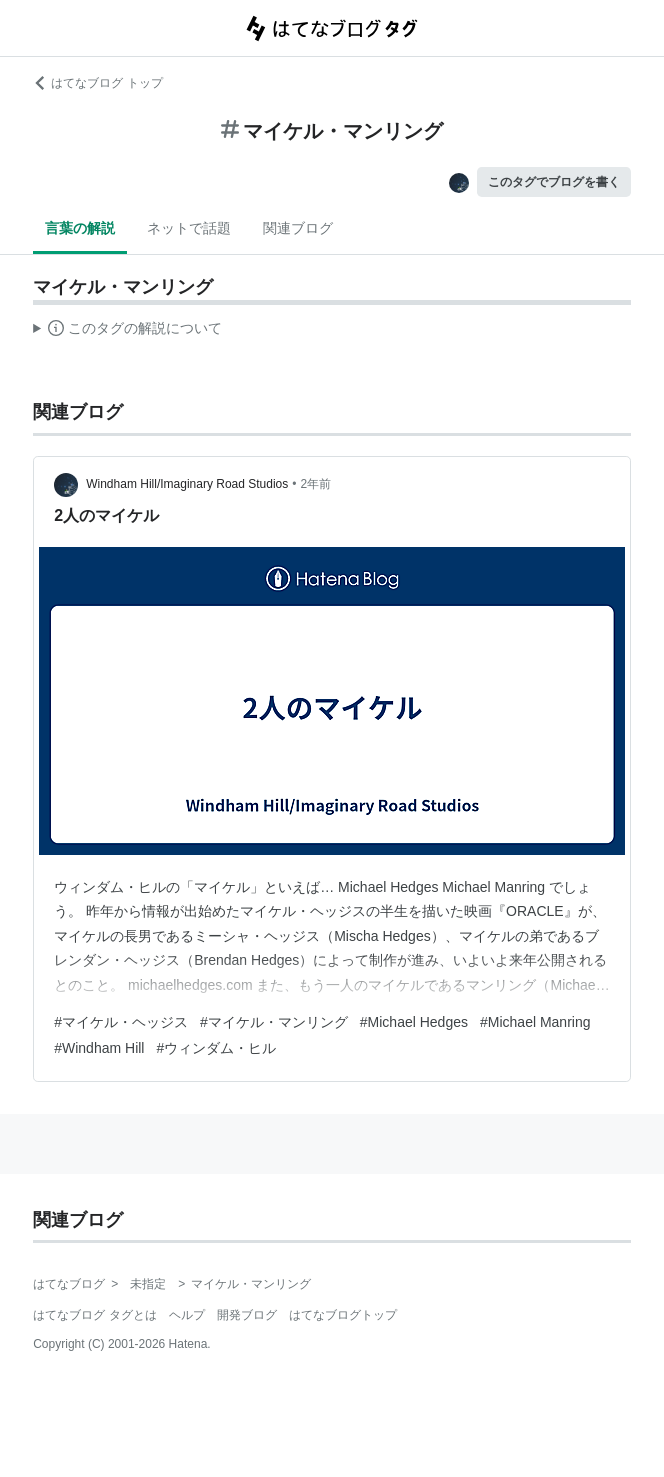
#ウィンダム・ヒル (216, 1048)
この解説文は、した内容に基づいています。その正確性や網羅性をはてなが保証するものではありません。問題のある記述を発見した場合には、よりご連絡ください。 (127, 331)
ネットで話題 (189, 228)
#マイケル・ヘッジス (121, 1022)
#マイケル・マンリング (274, 1022)
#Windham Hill (99, 1048)
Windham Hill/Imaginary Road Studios (187, 484)
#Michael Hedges (414, 1022)
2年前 (316, 484)
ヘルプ (187, 1315)
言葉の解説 (80, 228)
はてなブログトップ (343, 1315)
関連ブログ (298, 228)
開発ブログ (247, 1315)
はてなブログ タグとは (94, 1315)
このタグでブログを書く (554, 182)
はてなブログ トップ (97, 83)
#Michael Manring (535, 1022)
